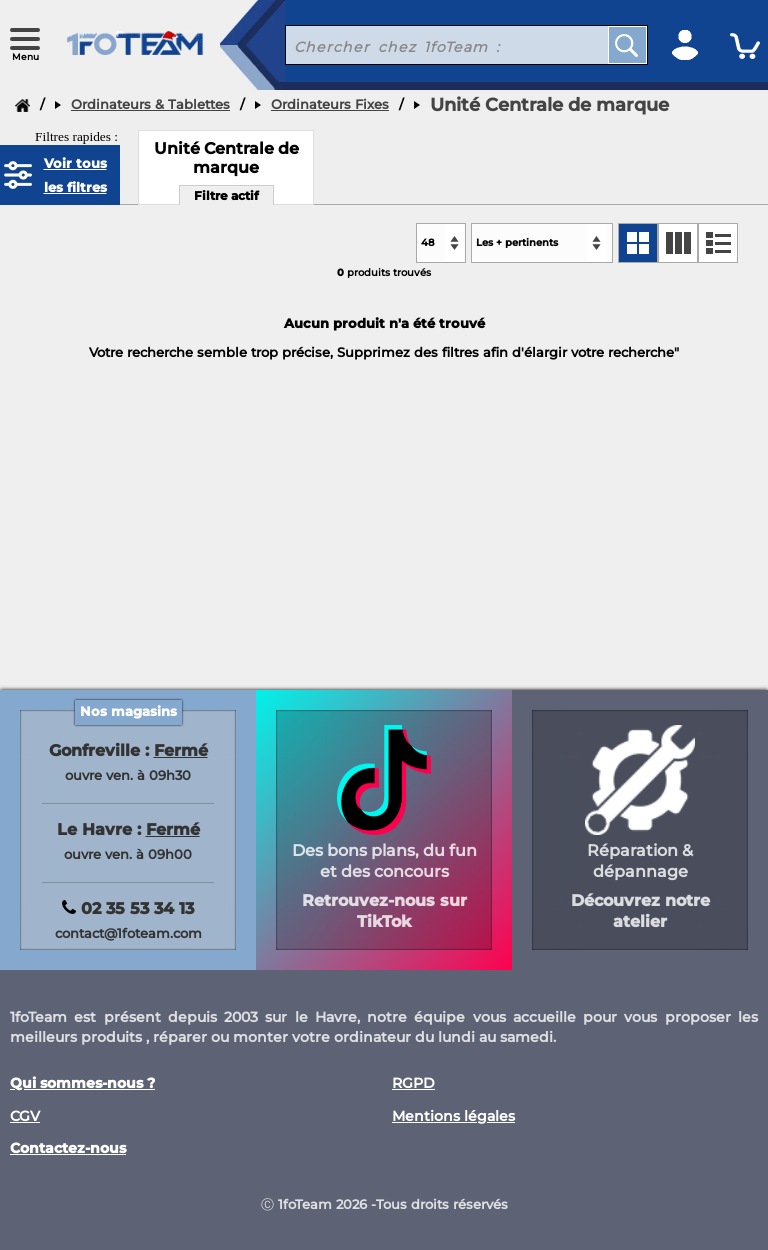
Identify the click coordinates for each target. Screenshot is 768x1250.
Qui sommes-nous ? (82, 1083)
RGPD (413, 1083)
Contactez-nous (68, 1148)
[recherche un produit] (431, 45)
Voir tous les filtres (75, 175)
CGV (25, 1116)
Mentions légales (453, 1116)
